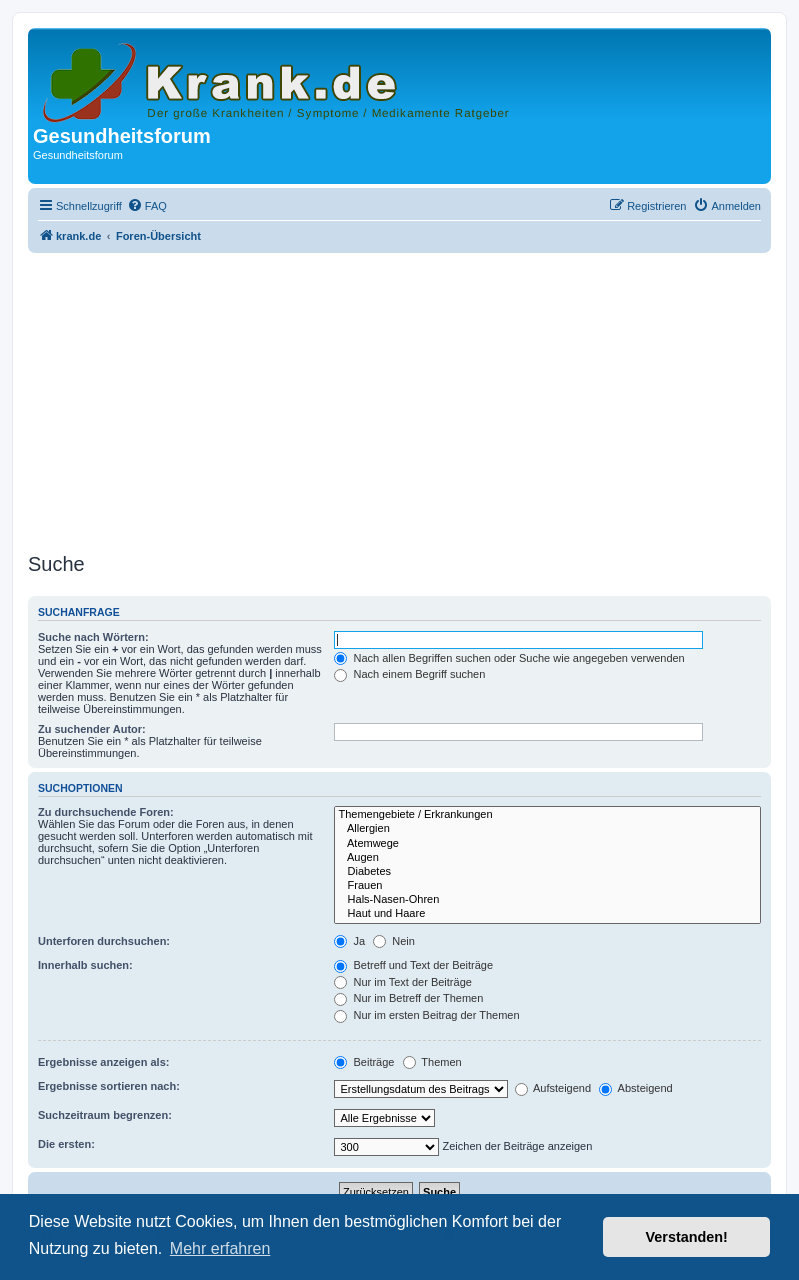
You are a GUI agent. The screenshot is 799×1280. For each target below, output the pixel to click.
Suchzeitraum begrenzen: (105, 1115)
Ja (349, 941)
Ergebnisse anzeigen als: (103, 1062)
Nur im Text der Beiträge (402, 982)
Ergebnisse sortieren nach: (109, 1086)
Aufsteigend (553, 1088)
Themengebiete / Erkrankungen (547, 815)
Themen (432, 1062)
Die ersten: (66, 1144)
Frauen (547, 886)
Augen (547, 858)
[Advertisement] (399, 397)
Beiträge (364, 1062)
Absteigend (636, 1088)
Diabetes (547, 872)
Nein (394, 941)
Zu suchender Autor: (92, 729)
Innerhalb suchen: (85, 965)
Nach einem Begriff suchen (409, 674)
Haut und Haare (547, 914)
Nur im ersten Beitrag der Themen (426, 1015)
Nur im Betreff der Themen (408, 998)
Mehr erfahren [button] (220, 1248)
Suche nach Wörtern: (93, 637)
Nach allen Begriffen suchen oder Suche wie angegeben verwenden (509, 658)
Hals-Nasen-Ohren (547, 900)
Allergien (547, 829)
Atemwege (547, 844)
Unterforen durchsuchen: (104, 941)
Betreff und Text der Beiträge (413, 965)
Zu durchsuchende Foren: (106, 812)
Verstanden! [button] (687, 1237)
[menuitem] (147, 206)
